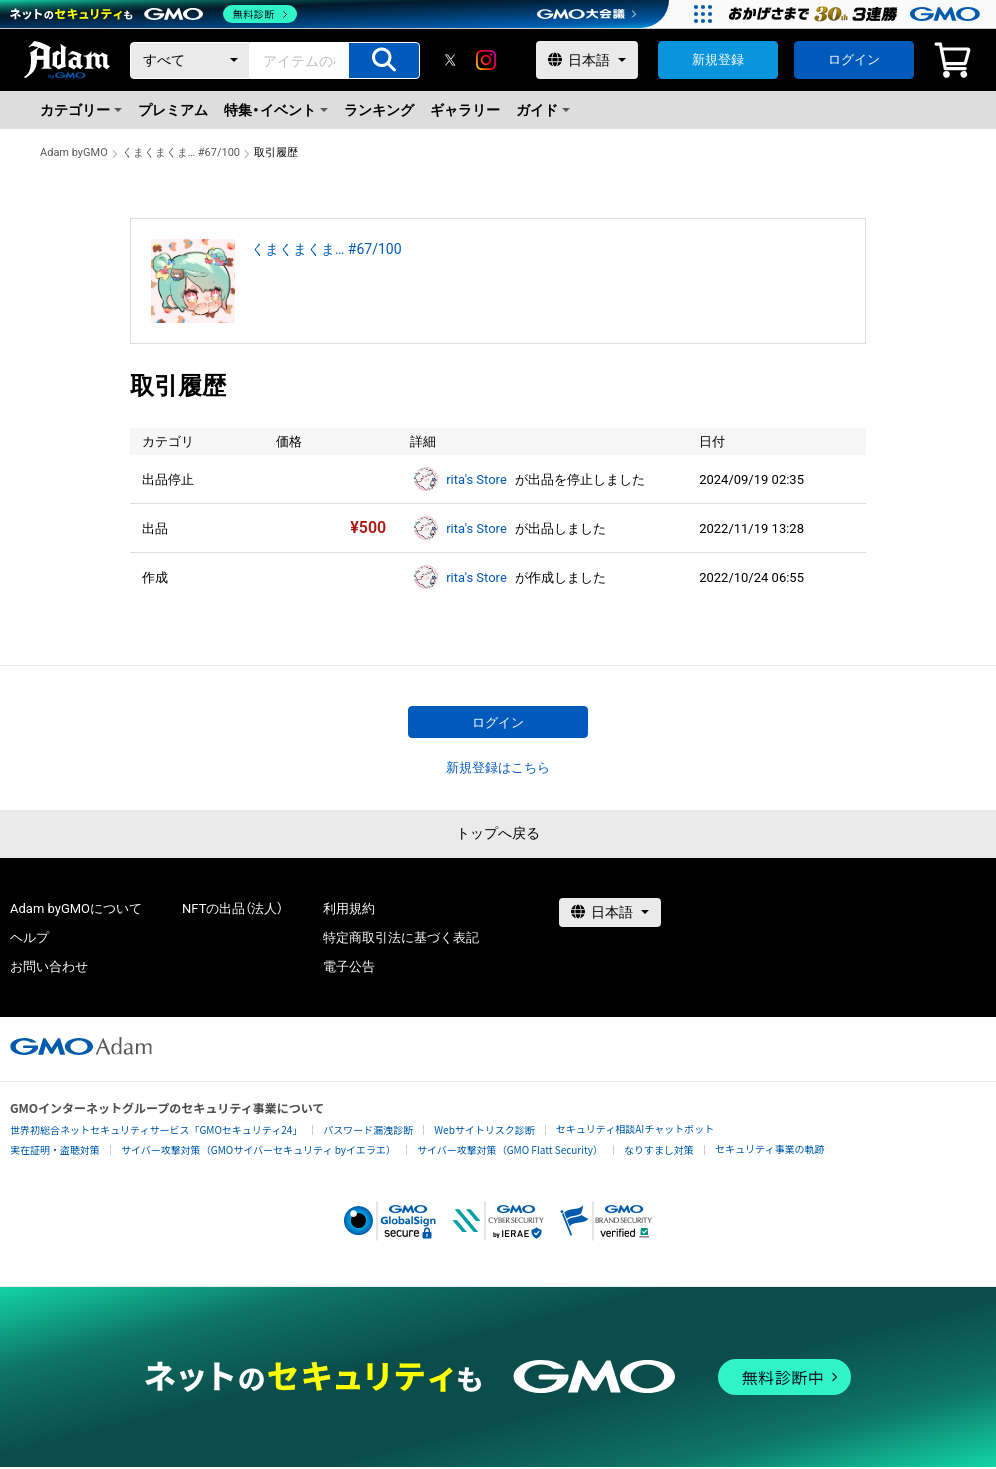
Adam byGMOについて (76, 908)
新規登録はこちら (498, 767)
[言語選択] (587, 60)
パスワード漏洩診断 (368, 1129)
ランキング (379, 110)
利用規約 (349, 908)
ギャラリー (465, 110)
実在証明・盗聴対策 (55, 1149)
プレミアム (173, 110)
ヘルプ (29, 937)
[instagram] (486, 60)
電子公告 (349, 966)
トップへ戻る (498, 833)
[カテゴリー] (190, 60)
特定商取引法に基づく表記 (401, 937)
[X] (450, 60)
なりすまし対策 (659, 1149)
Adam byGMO (74, 152)
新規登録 (718, 59)
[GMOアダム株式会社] (81, 1046)
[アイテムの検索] (384, 60)
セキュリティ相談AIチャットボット (635, 1128)
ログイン (854, 59)
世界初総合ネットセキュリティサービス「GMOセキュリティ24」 (156, 1129)
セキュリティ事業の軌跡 (769, 1148)
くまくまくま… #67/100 (181, 152)
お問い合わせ (49, 966)
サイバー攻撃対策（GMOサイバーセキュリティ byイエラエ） (258, 1149)
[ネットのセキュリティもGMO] (153, 14)
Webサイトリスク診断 (484, 1129)
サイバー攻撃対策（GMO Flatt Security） (510, 1149)
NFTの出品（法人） (232, 908)
